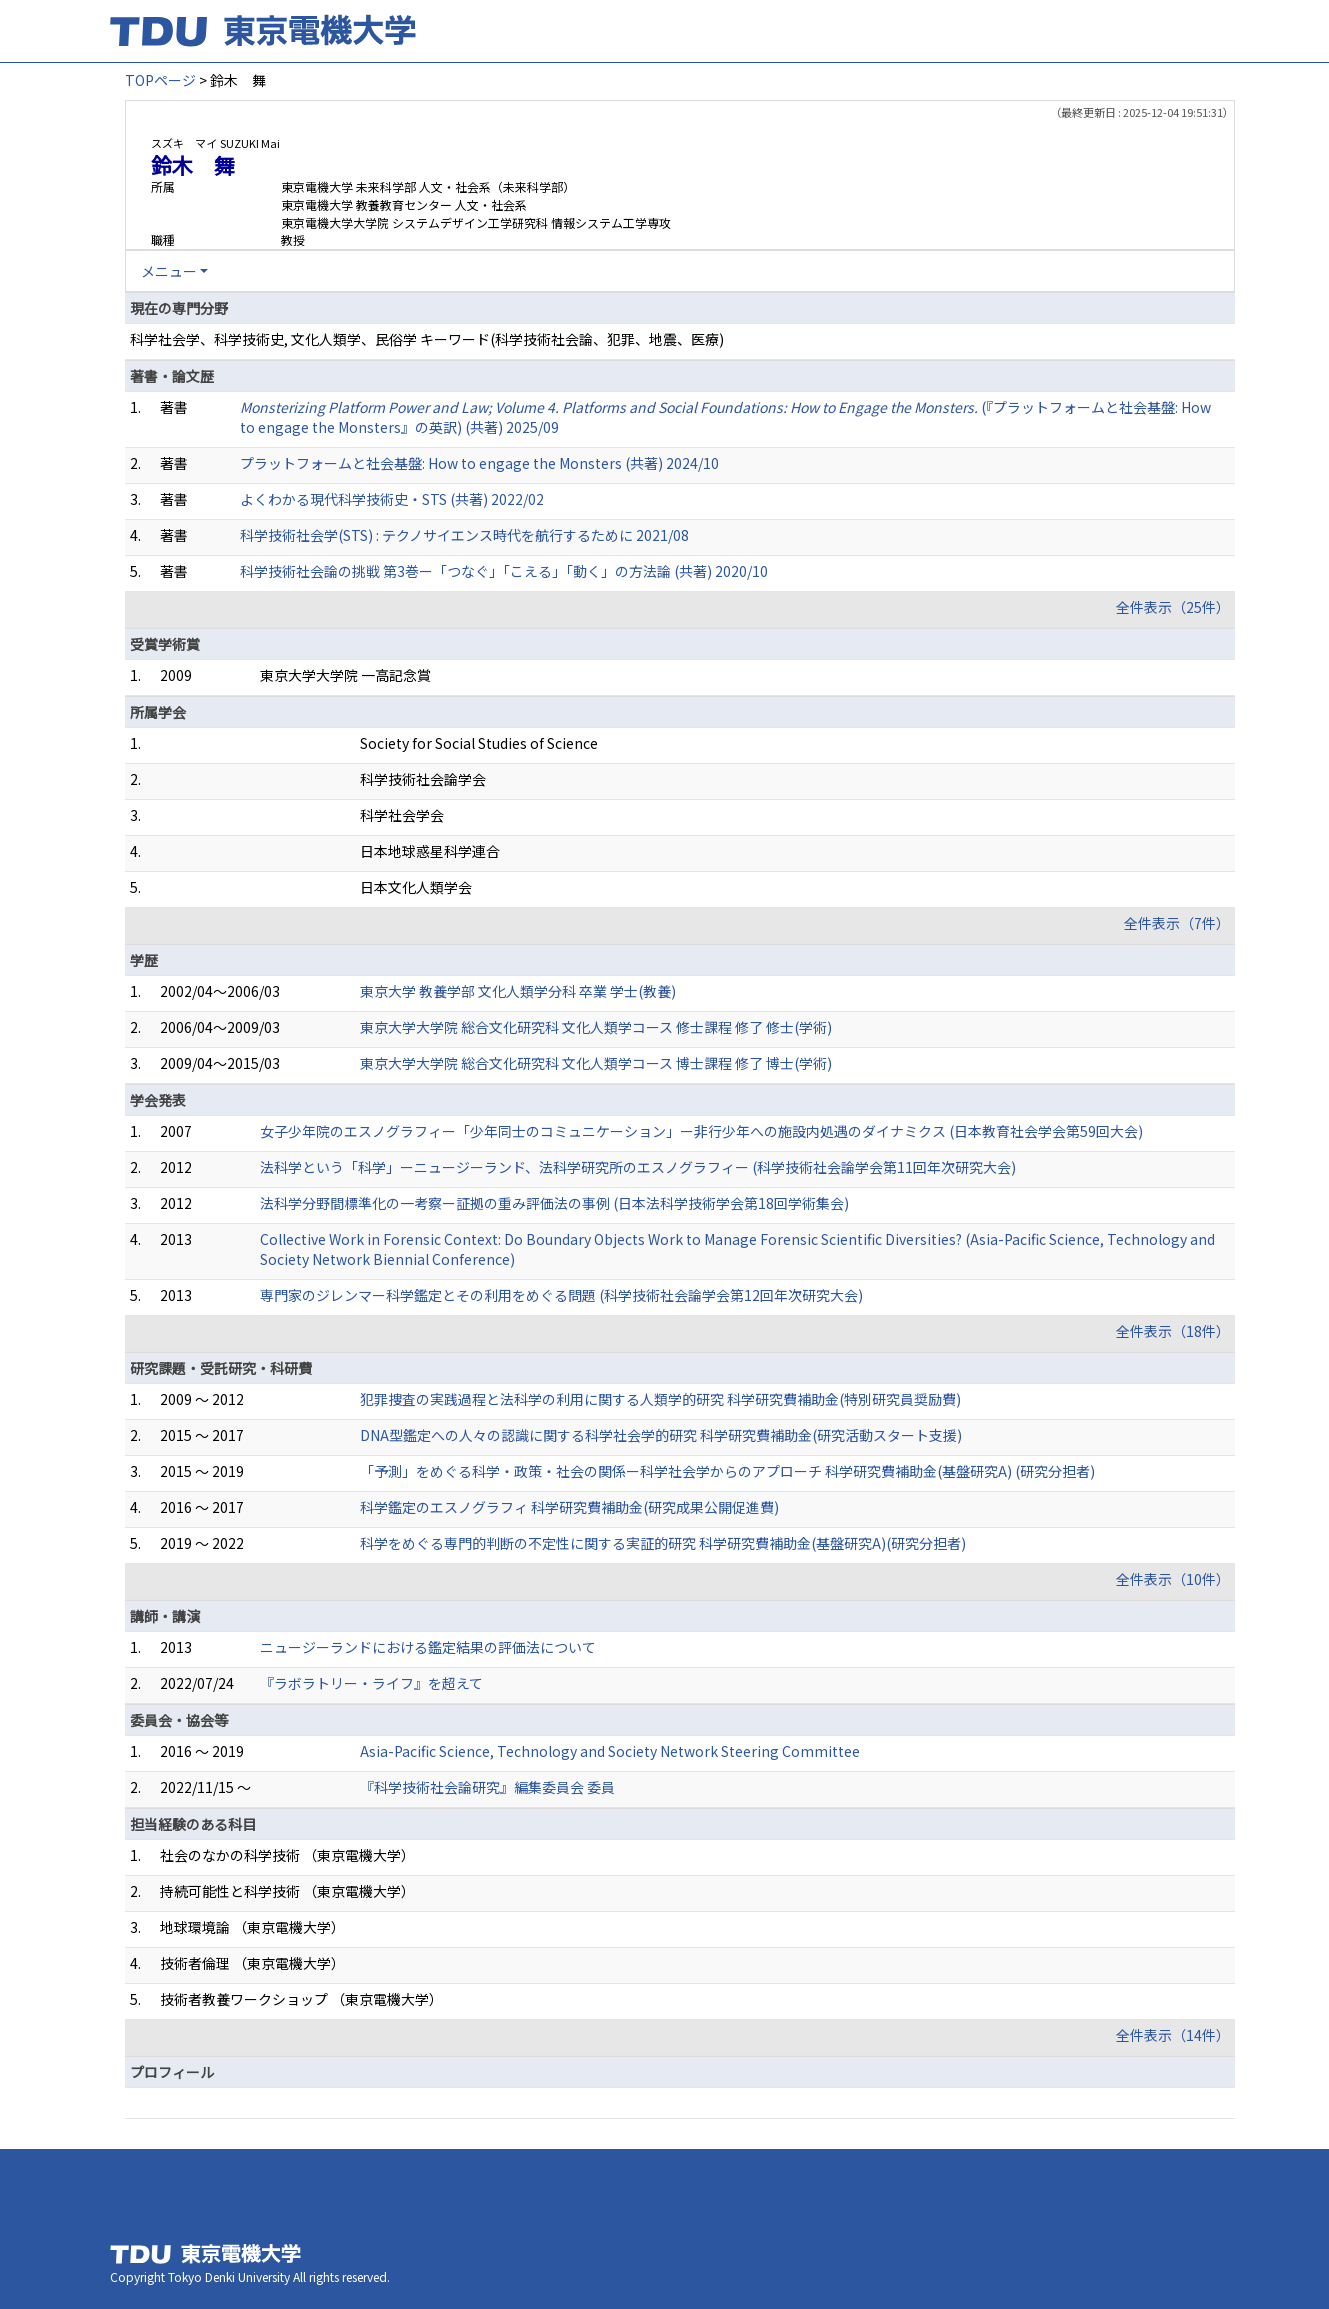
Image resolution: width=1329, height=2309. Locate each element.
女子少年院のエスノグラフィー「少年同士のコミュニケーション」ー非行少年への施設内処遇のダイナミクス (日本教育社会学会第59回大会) (701, 1131)
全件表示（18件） (1173, 1331)
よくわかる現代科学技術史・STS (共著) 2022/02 (392, 499)
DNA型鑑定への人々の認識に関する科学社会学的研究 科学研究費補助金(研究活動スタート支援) (661, 1435)
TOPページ (160, 80)
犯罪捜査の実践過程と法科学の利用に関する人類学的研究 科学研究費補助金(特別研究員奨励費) (660, 1399)
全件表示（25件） (1173, 607)
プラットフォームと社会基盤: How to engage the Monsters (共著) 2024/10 (479, 463)
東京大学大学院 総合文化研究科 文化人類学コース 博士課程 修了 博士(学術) (596, 1063)
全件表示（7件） (1177, 923)
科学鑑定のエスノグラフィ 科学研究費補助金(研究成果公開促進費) (569, 1507)
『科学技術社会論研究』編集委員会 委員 (487, 1787)
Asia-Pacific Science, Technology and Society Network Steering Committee (610, 1751)
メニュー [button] (169, 271)
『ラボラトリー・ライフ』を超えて (371, 1683)
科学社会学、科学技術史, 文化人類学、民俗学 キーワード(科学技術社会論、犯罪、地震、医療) (427, 339)
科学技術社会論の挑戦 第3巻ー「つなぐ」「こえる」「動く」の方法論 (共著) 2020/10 (504, 571)
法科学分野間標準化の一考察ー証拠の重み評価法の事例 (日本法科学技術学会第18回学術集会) (554, 1203)
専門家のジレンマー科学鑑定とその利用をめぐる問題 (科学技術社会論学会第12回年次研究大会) (561, 1295)
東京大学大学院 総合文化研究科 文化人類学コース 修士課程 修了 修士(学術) (596, 1027)
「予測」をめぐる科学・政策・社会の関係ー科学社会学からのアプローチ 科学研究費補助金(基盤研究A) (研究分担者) (727, 1471)
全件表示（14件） (1173, 2035)
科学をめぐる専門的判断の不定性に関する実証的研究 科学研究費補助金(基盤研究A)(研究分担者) (663, 1543)
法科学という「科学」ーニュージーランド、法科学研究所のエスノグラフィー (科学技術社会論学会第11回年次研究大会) (638, 1167)
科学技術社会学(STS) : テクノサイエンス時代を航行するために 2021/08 (464, 535)
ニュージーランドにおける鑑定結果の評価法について (428, 1647)
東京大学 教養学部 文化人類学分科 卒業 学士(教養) (518, 991)
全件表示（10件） (1173, 1579)
